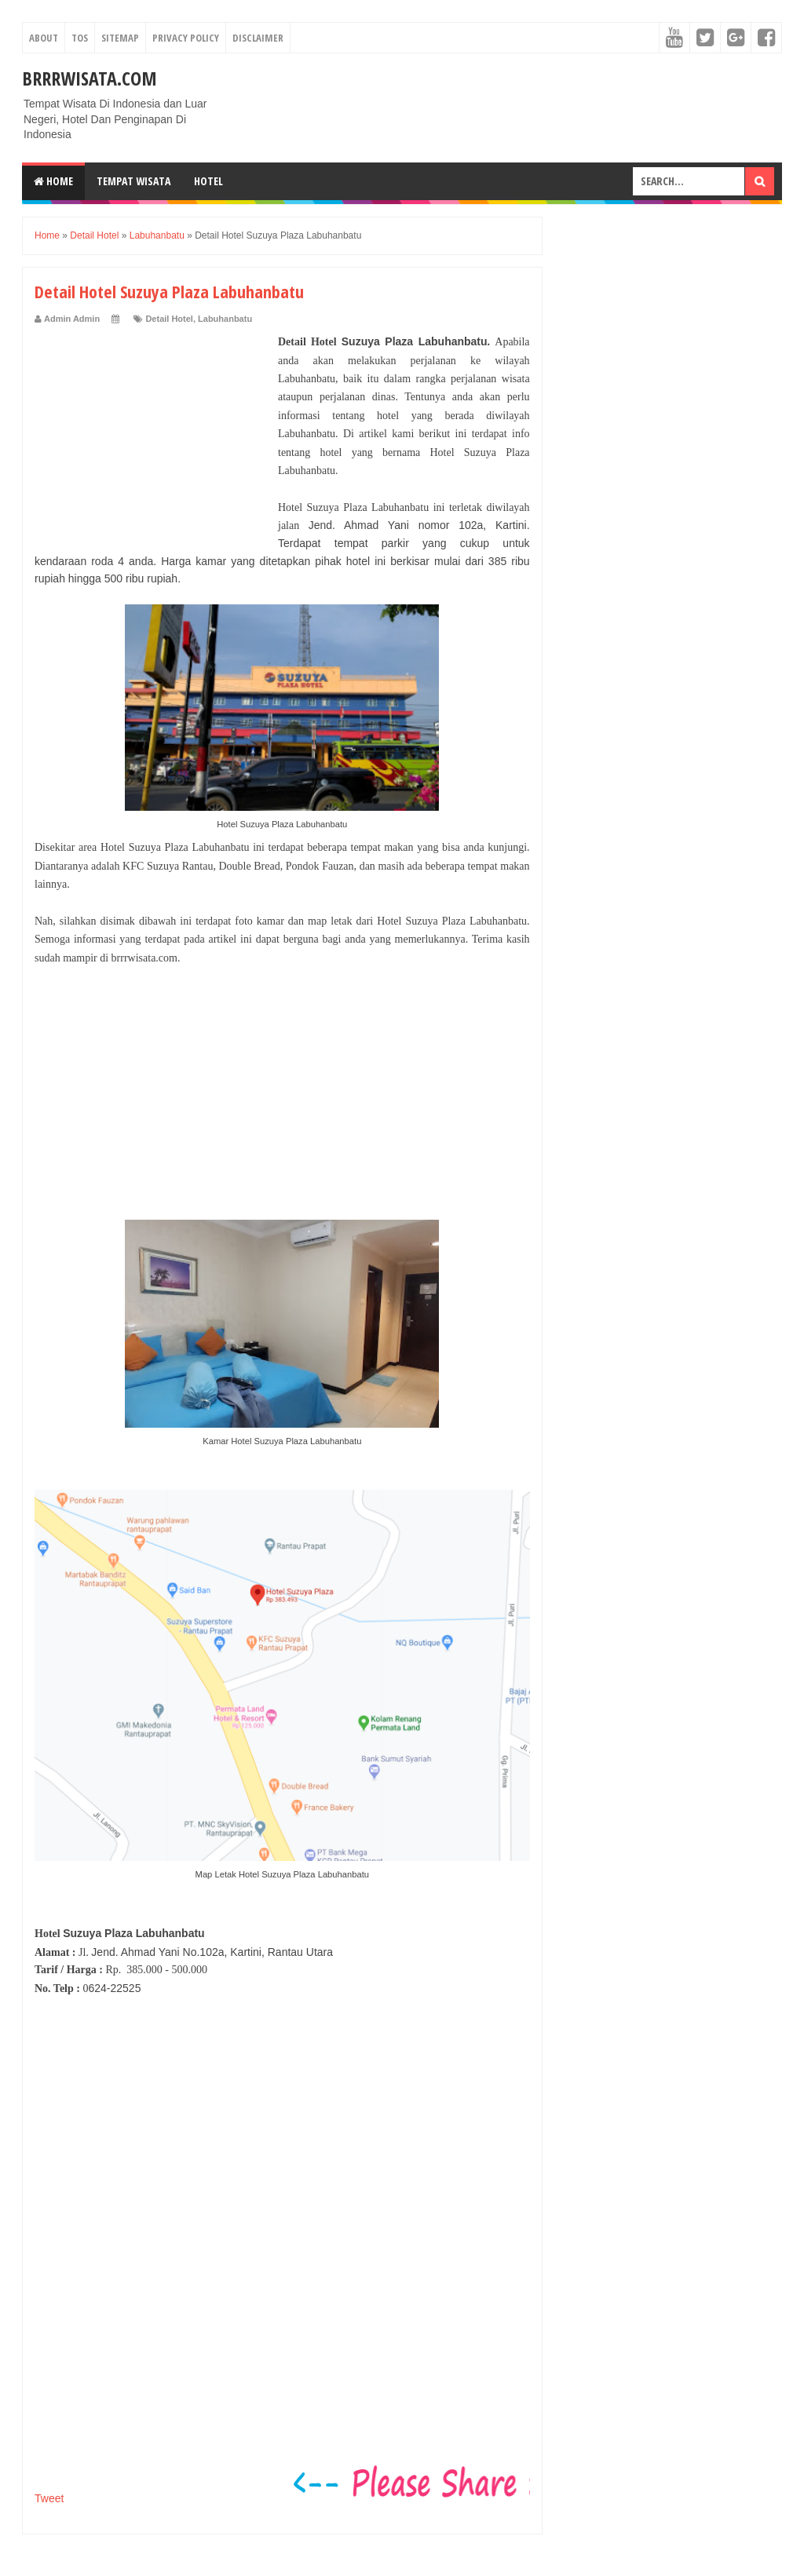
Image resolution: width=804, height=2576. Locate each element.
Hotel (208, 180)
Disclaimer (257, 38)
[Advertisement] (152, 431)
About (43, 38)
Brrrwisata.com (89, 78)
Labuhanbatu (225, 318)
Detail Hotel (169, 318)
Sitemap (120, 38)
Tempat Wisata (133, 180)
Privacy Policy (185, 38)
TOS (79, 38)
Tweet (49, 2498)
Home (53, 180)
